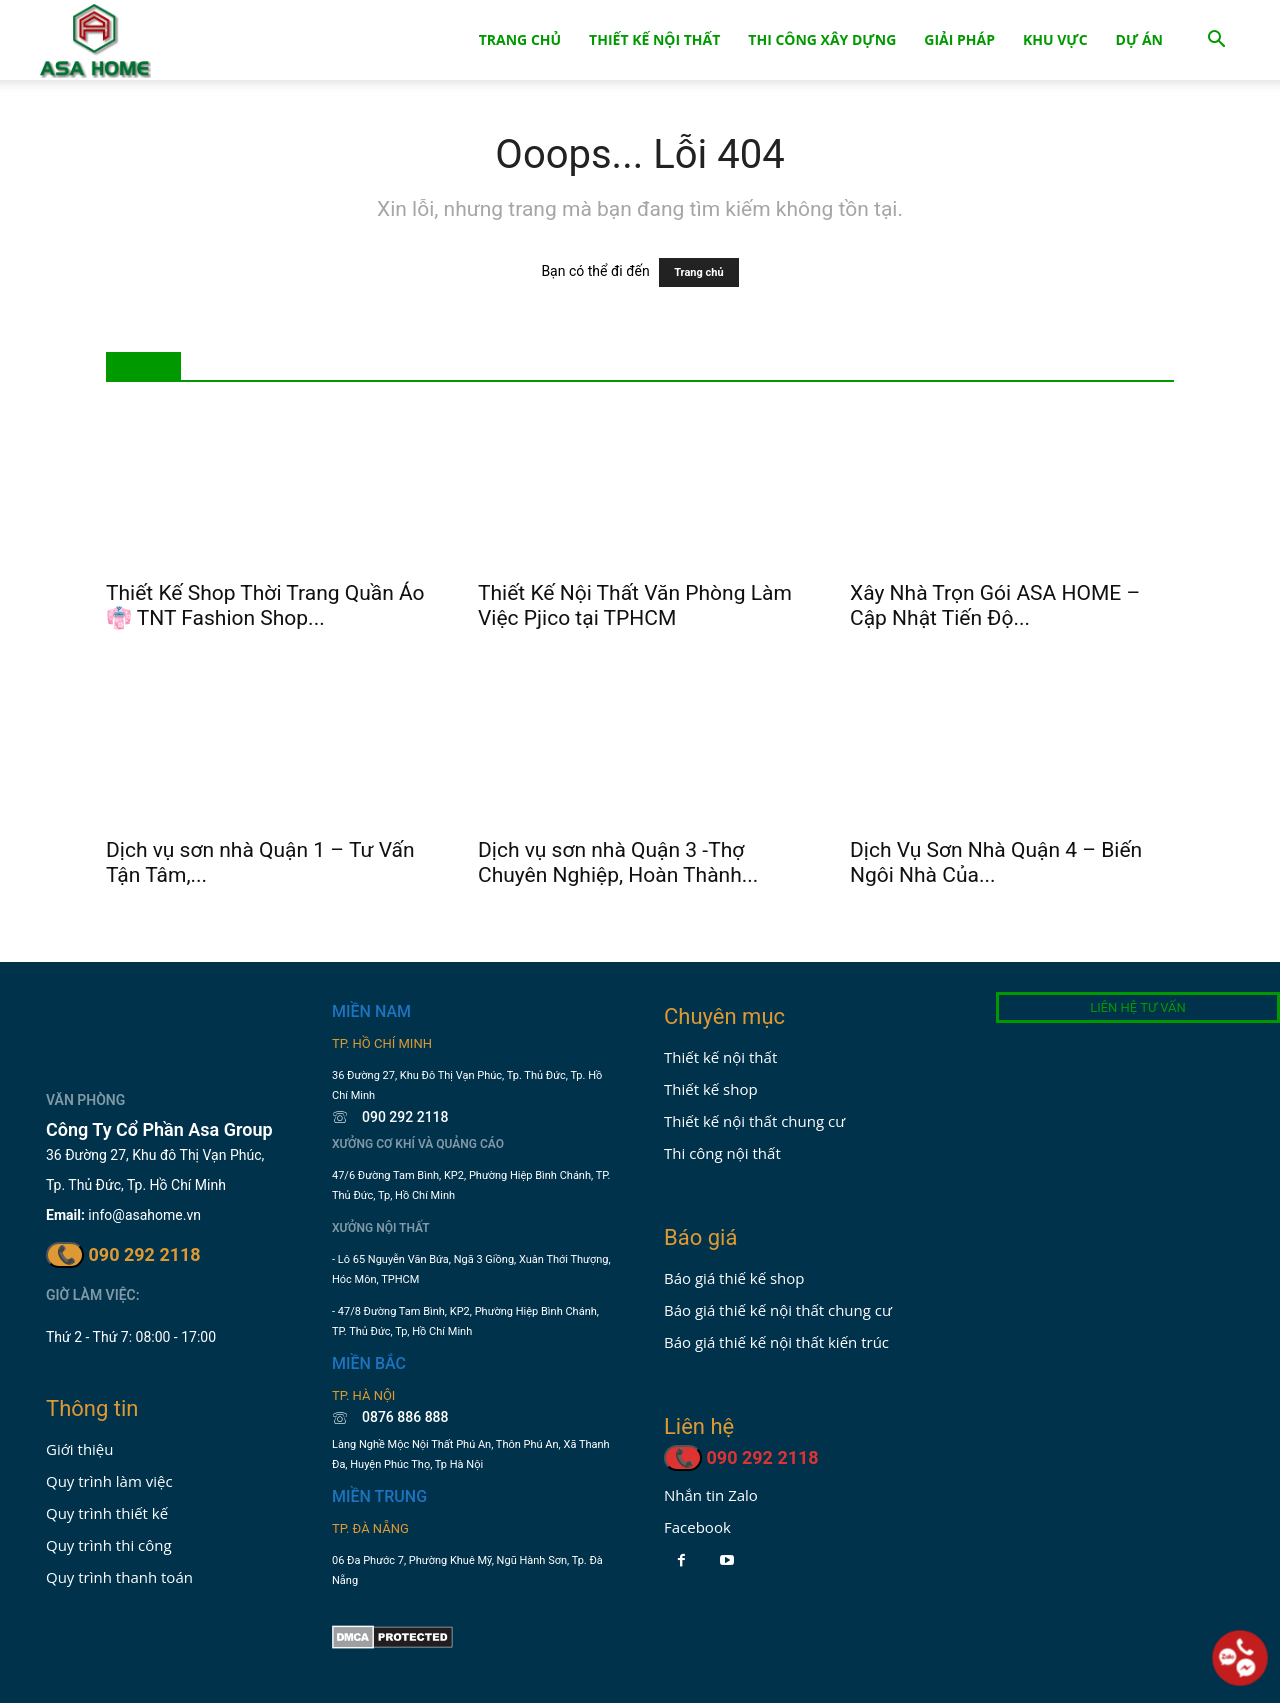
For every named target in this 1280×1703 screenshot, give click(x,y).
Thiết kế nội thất (720, 1057)
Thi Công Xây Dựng (822, 39)
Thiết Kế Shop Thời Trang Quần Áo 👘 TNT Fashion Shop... (265, 605)
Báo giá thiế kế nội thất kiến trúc (776, 1342)
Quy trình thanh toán (119, 1577)
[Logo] (95, 40)
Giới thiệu (80, 1449)
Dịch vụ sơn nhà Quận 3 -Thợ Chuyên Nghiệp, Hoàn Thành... (618, 862)
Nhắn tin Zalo (711, 1495)
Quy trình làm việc (109, 1481)
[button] (1216, 41)
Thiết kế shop (711, 1089)
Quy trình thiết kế (107, 1513)
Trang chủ (698, 272)
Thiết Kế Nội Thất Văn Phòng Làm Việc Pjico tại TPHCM (635, 605)
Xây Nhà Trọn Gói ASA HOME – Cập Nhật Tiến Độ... (995, 605)
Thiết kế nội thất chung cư (754, 1121)
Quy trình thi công (109, 1545)
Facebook (697, 1527)
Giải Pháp (959, 39)
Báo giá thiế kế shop (734, 1278)
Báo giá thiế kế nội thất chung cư (778, 1310)
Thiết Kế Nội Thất (654, 39)
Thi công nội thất (722, 1153)
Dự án (1139, 39)
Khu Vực (1055, 39)
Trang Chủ (520, 39)
